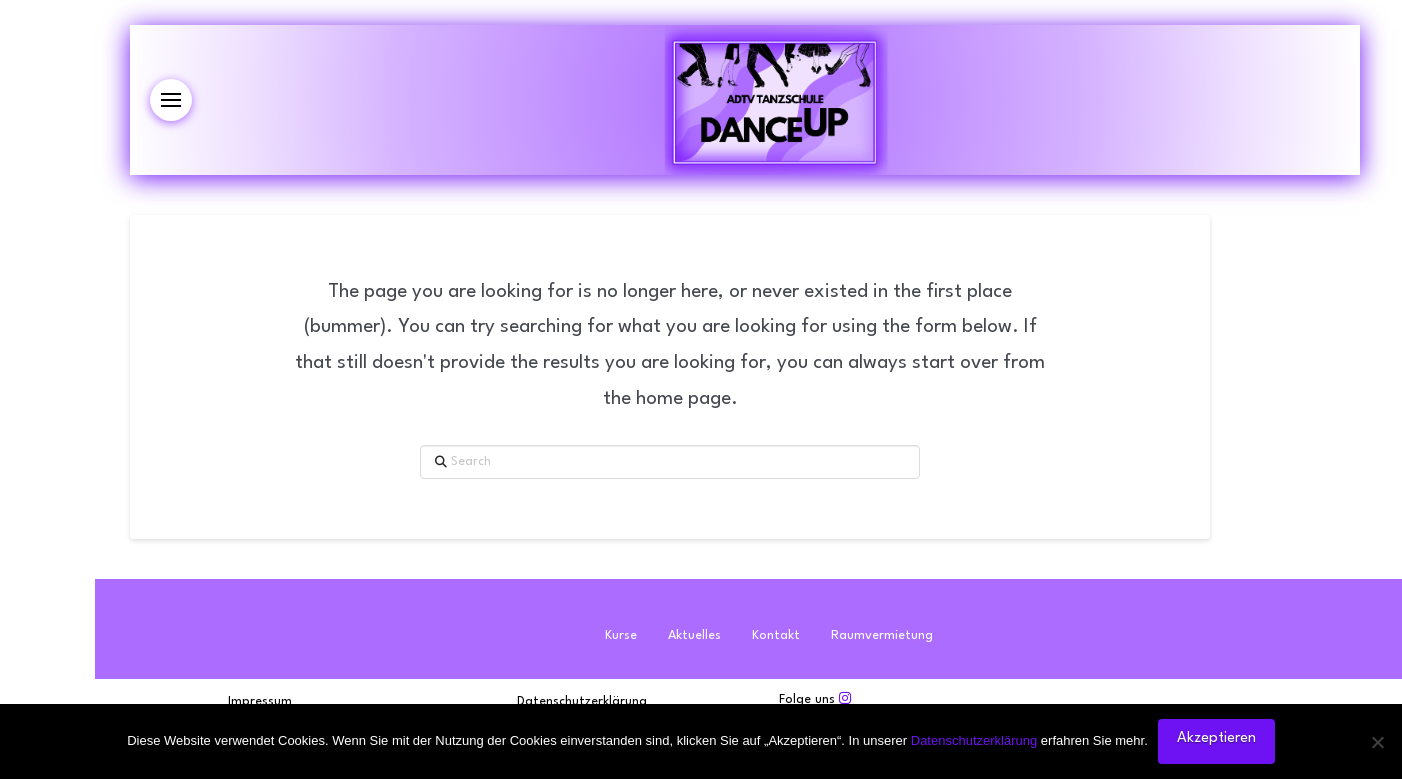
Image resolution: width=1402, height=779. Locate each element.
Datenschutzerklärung (974, 740)
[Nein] (1377, 742)
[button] (171, 100)
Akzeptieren (1216, 738)
